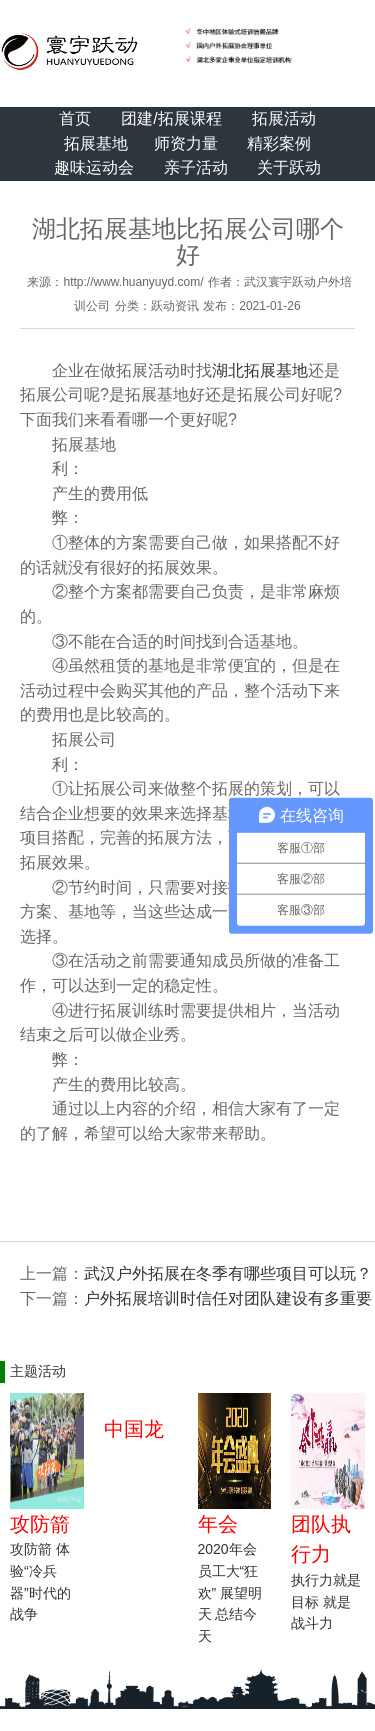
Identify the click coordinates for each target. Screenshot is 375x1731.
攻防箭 (40, 1524)
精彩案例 (279, 143)
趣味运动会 (94, 167)
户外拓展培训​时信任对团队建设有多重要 (228, 1298)
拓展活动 (284, 118)
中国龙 (134, 1429)
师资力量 (186, 143)
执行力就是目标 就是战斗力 (326, 1601)
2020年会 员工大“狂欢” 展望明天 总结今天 (230, 1592)
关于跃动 (289, 167)
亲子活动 (196, 167)
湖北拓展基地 (260, 370)
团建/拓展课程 (171, 118)
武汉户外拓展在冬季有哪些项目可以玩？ (228, 1273)
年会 (218, 1524)
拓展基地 (96, 143)
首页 (75, 118)
